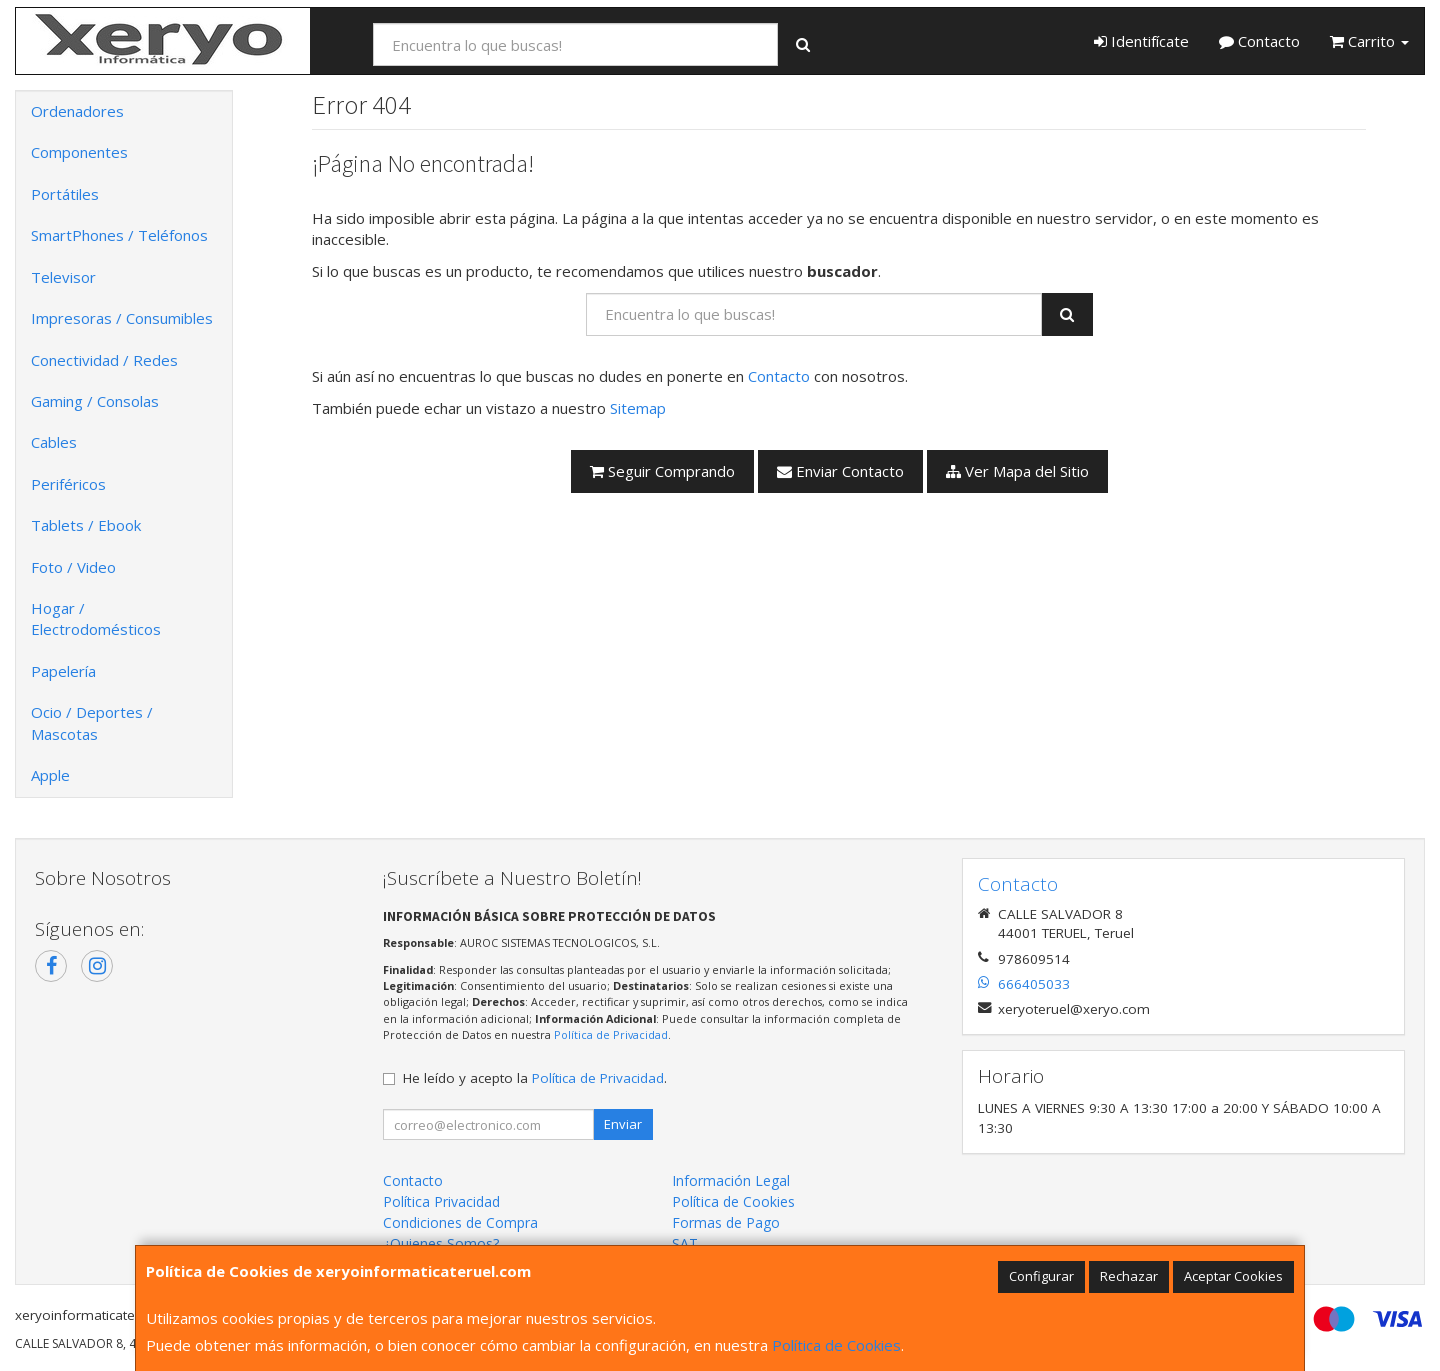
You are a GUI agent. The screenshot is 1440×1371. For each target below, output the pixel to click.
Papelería (63, 671)
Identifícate (1141, 41)
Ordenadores (77, 111)
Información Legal (731, 1180)
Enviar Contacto (840, 471)
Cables (54, 442)
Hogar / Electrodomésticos (96, 618)
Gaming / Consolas (95, 401)
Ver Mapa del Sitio (1017, 471)
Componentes (79, 152)
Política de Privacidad (611, 1034)
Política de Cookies (836, 1345)
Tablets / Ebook (86, 525)
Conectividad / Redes (104, 360)
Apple (50, 775)
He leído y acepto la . (535, 1078)
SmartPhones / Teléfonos (119, 235)
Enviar (623, 1124)
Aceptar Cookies (1233, 1276)
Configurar (1041, 1276)
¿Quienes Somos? (441, 1243)
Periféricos (68, 484)
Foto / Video (73, 567)
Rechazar (1129, 1276)
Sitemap (638, 408)
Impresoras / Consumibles (122, 318)
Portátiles (65, 194)
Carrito (1369, 41)
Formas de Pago (726, 1222)
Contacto (1259, 41)
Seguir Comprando (662, 471)
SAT (685, 1243)
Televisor (63, 277)
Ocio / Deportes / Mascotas (92, 722)
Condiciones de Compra (460, 1222)
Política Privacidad (441, 1201)
